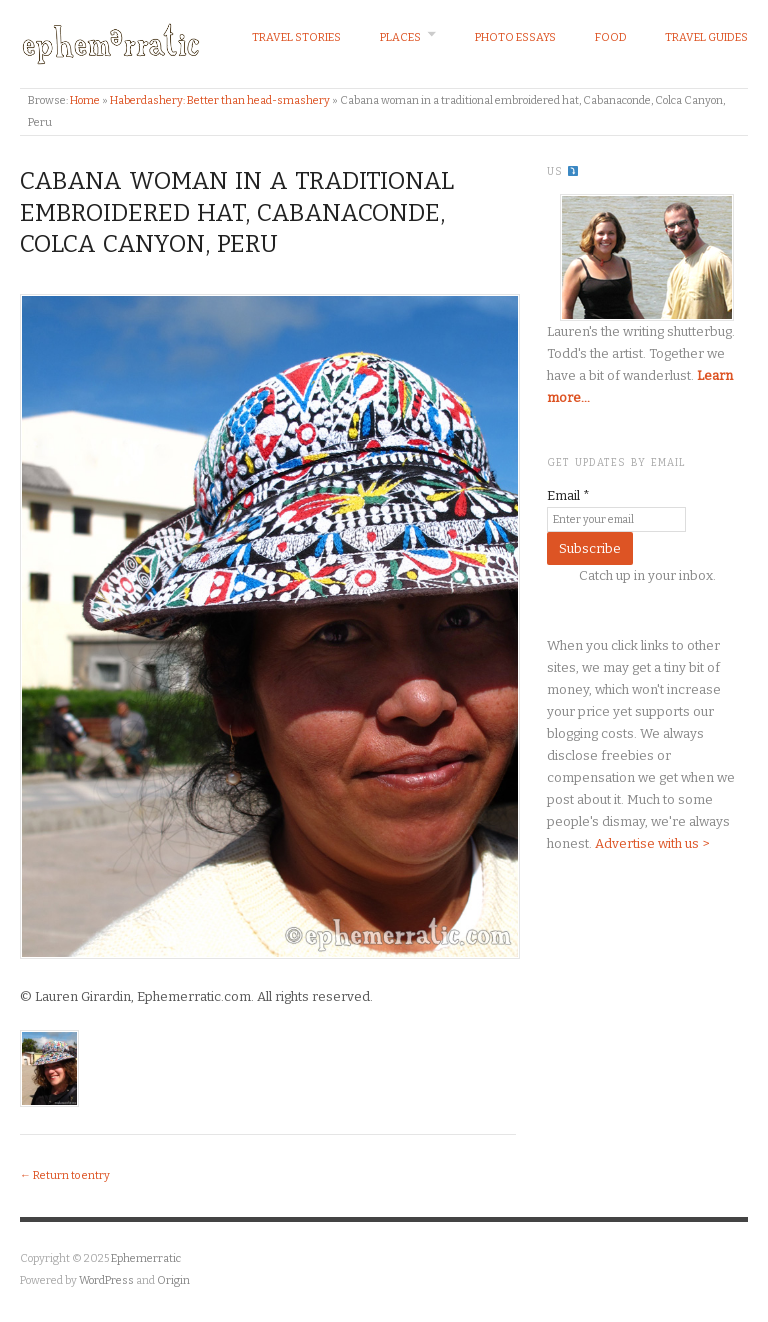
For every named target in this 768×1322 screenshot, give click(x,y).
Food (611, 37)
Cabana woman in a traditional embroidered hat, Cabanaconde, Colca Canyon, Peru (237, 212)
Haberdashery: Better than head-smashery (220, 100)
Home (85, 100)
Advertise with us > (652, 843)
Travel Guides (706, 37)
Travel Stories (296, 37)
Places (400, 37)
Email (568, 495)
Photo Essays (515, 37)
